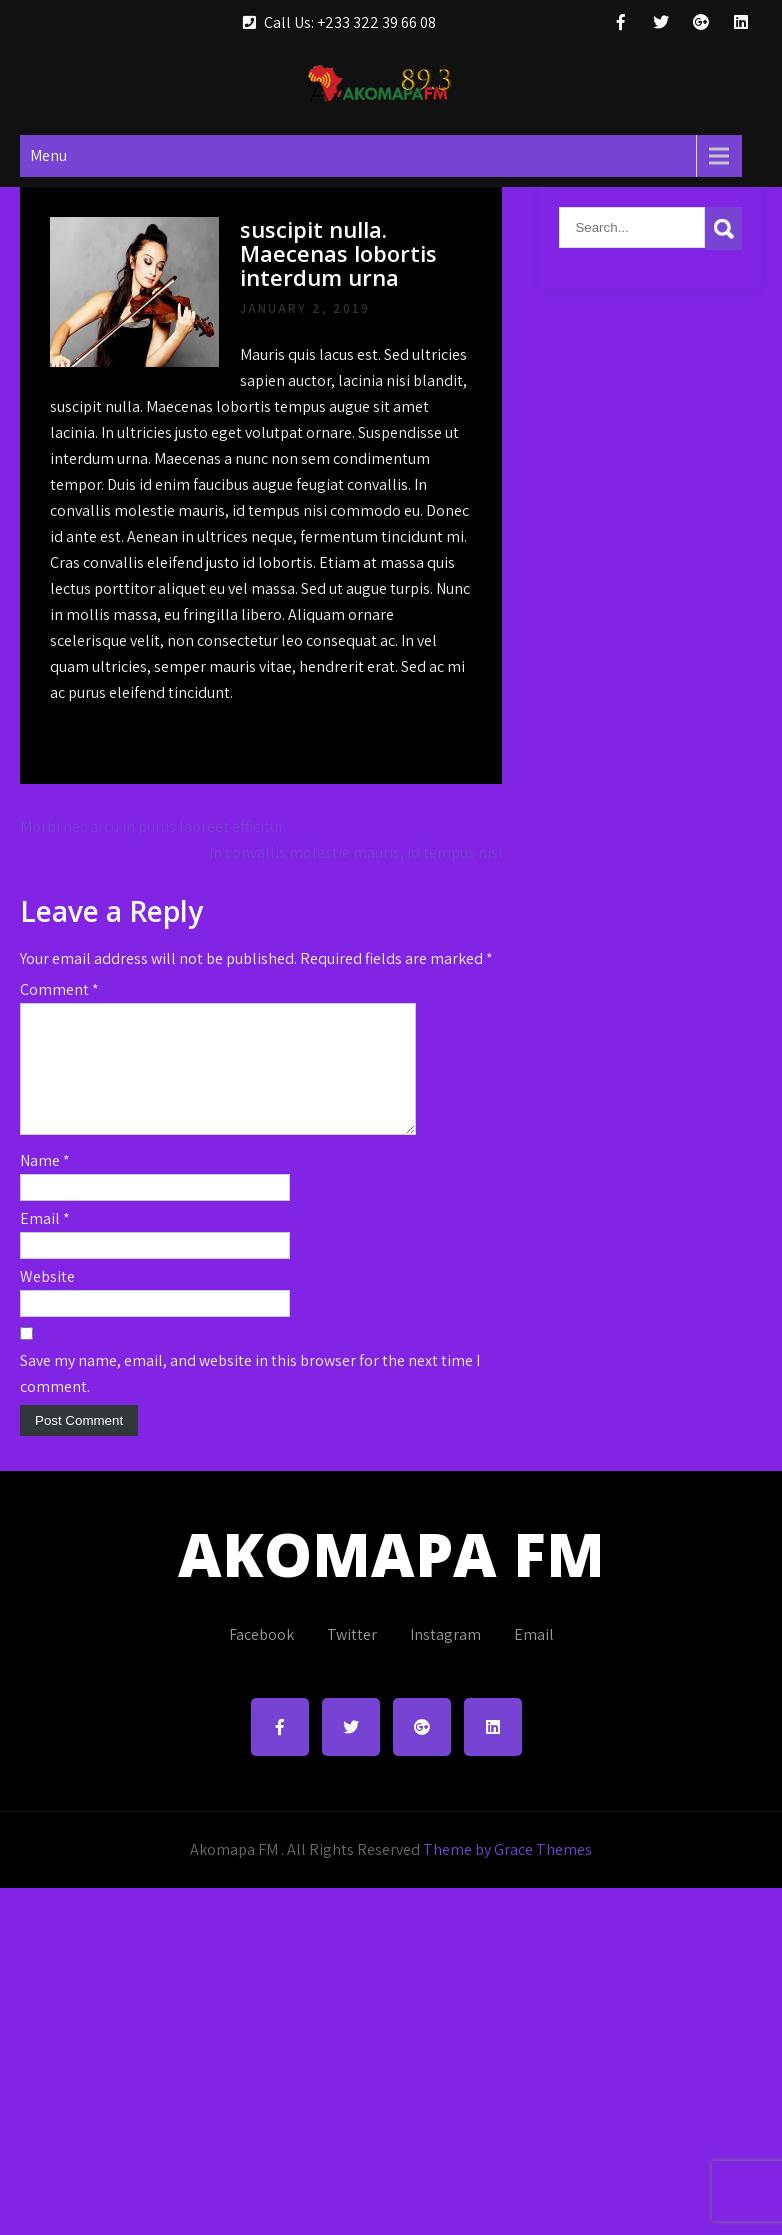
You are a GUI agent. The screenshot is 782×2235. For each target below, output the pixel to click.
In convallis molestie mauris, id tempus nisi (355, 852)
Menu (48, 155)
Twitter (352, 1658)
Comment (59, 989)
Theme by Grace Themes (507, 1873)
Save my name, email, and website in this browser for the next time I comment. (250, 1397)
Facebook (261, 1658)
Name (45, 1184)
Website (47, 1300)
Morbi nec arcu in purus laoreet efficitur (152, 826)
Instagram (445, 1658)
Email (45, 1242)
